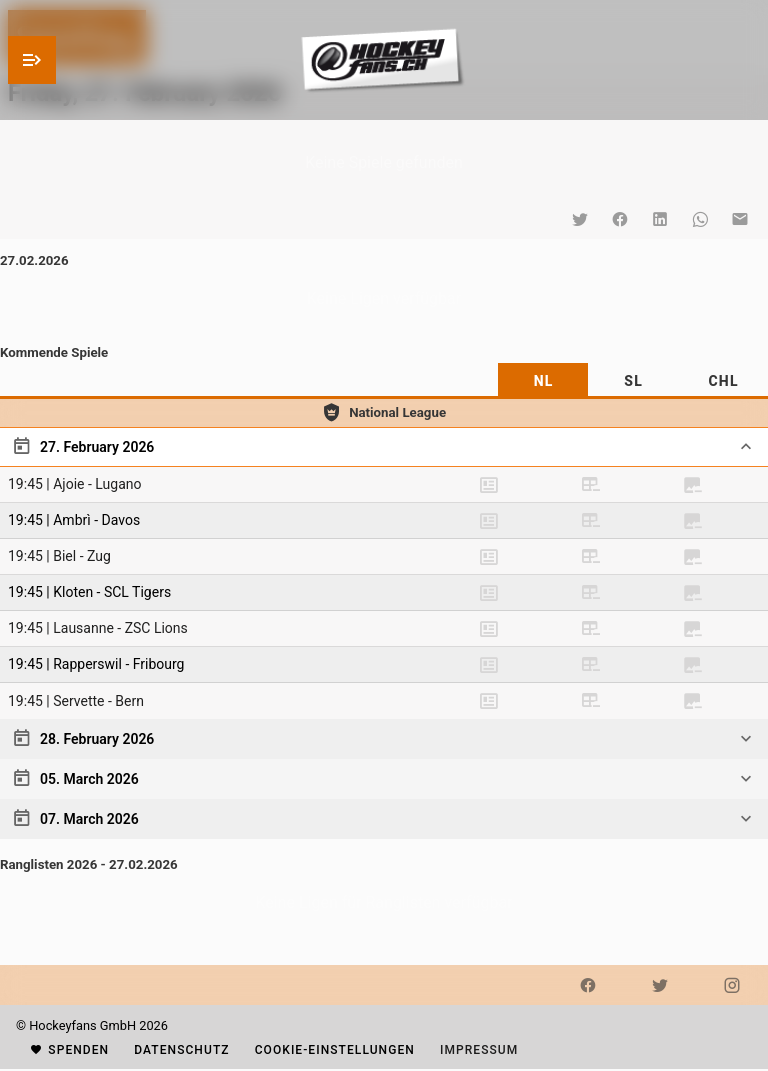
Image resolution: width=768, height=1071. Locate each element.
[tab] (543, 381)
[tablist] (384, 381)
